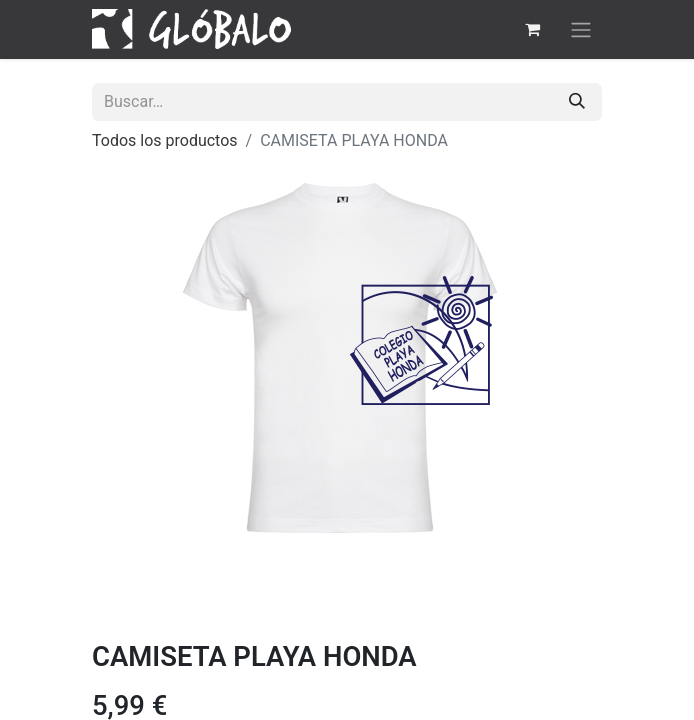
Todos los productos (165, 140)
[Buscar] (577, 102)
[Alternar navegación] (581, 29)
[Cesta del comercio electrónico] (532, 29)
